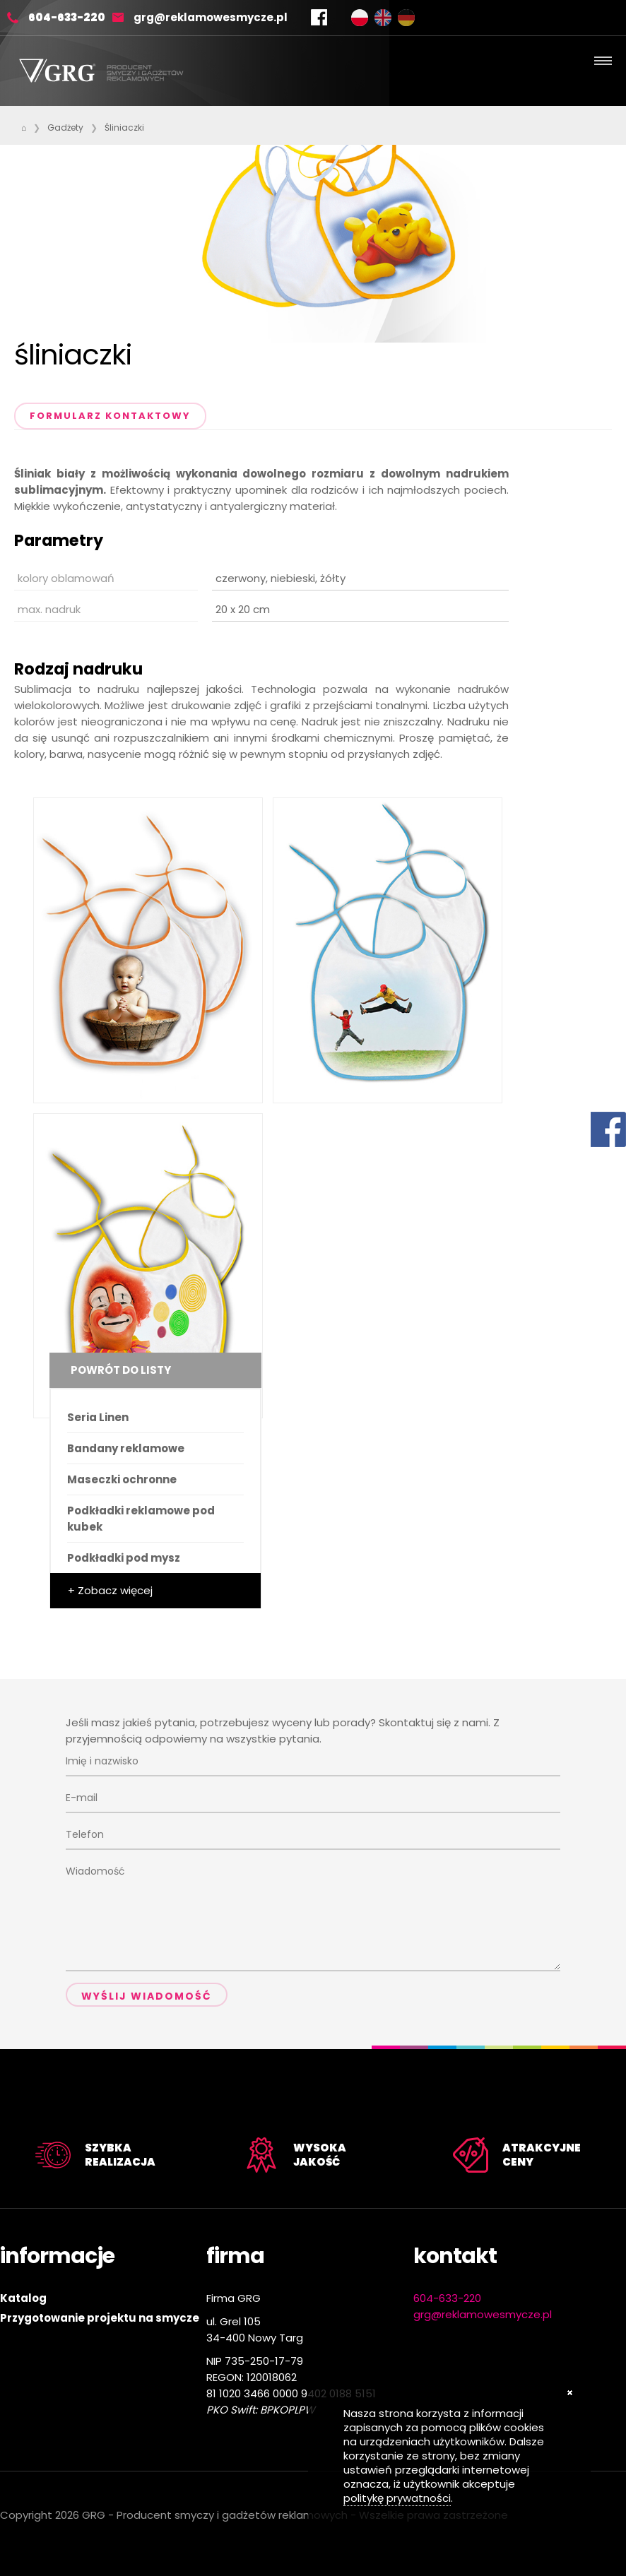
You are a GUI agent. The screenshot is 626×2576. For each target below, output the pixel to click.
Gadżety (65, 127)
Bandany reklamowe (125, 1448)
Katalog (23, 2298)
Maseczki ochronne (122, 1479)
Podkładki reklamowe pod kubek (141, 1518)
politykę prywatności (397, 2498)
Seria (98, 1417)
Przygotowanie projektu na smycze (99, 2317)
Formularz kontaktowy (110, 415)
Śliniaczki (124, 127)
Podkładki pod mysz (123, 1557)
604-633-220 (66, 17)
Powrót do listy (121, 1370)
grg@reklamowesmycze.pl (211, 17)
